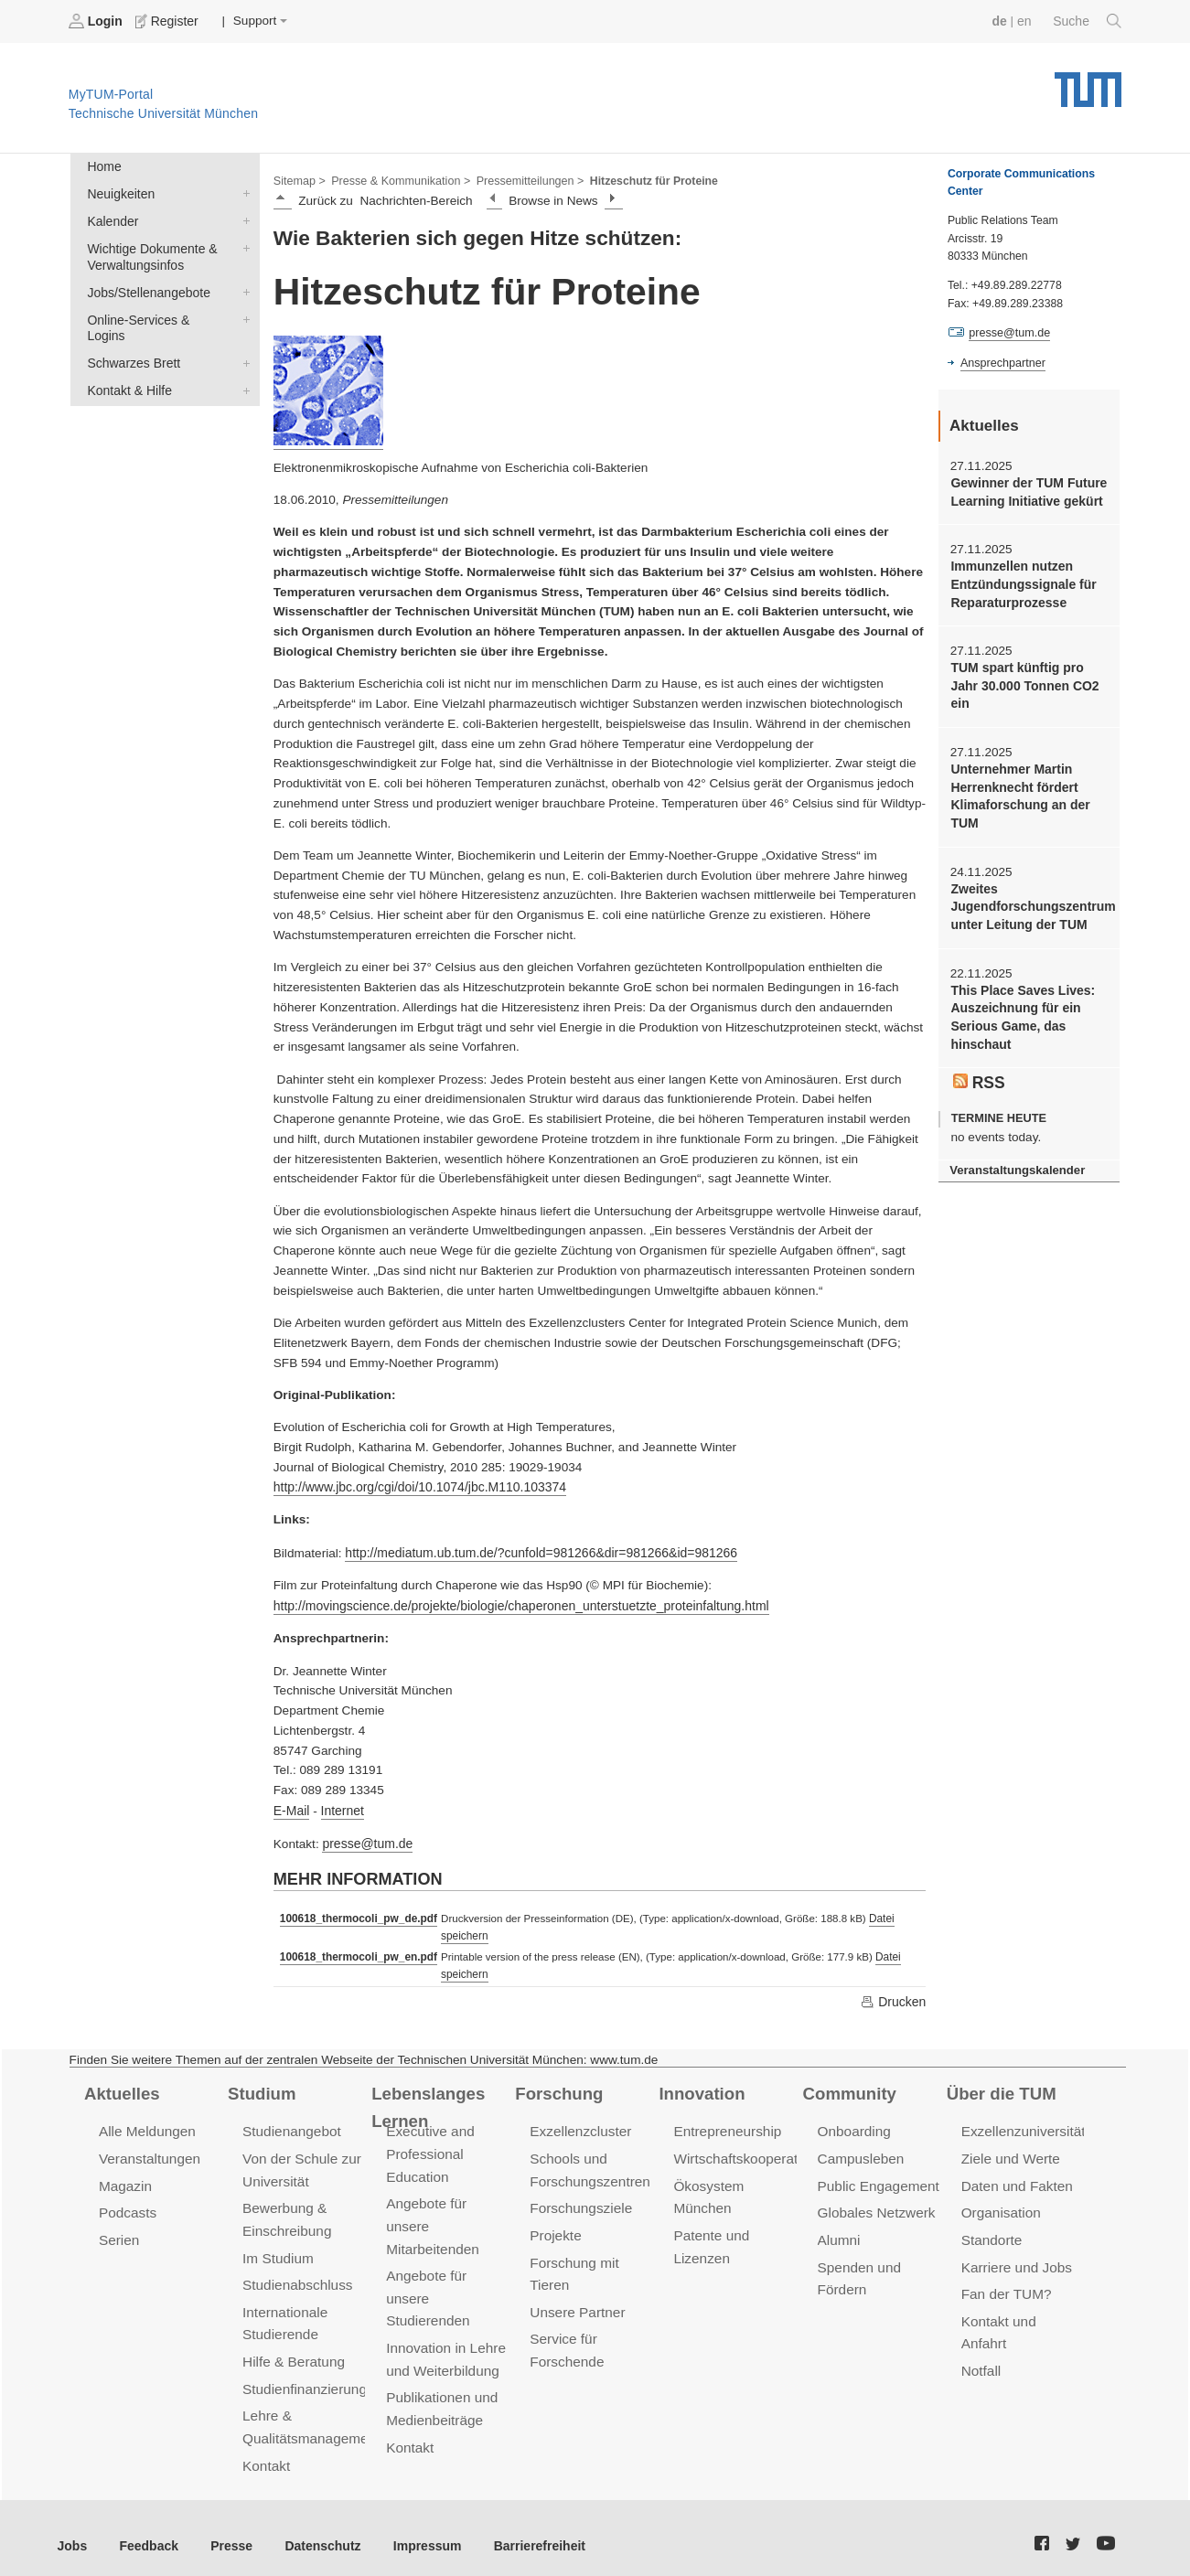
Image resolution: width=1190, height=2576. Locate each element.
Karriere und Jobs (1015, 2256)
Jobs (72, 2530)
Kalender (242, 218)
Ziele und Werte (1009, 2151)
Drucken (894, 1994)
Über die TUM (1000, 2086)
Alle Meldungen (146, 2124)
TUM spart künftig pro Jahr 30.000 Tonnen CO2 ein (1022, 682)
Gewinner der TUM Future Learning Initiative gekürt (1026, 491)
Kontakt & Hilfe (242, 367)
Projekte (555, 2225)
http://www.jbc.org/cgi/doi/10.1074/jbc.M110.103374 (415, 1486)
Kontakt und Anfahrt (1021, 2309)
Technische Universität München (1088, 82)
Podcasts (127, 2204)
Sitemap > (298, 179)
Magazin (125, 2178)
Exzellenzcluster (579, 2124)
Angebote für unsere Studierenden (426, 2286)
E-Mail (291, 1806)
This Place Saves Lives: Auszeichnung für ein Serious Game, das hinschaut (1020, 1008)
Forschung (557, 2086)
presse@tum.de (366, 1839)
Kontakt (265, 2450)
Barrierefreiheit (526, 2530)
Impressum (417, 2530)
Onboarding (853, 2124)
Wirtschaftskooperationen (750, 2151)
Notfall (980, 2336)
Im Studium (277, 2247)
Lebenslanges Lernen (426, 2099)
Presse (227, 2530)
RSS (978, 1071)
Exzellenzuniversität (1021, 2124)
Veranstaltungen (148, 2151)
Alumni (839, 2230)
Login (97, 21)
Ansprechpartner (1001, 362)
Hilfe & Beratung (292, 2349)
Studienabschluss (295, 2274)
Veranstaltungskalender (1015, 1159)
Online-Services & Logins (242, 314)
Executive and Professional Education (429, 2146)
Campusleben (860, 2151)
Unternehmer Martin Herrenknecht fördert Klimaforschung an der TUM (1018, 790)
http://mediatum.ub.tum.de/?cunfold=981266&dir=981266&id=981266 (535, 1550)
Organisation (1000, 2204)
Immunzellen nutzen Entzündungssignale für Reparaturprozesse (1021, 582)
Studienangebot (290, 2124)
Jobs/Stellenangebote (242, 288)
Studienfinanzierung (302, 2375)
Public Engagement (877, 2178)
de (1001, 20)
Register (166, 21)
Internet (340, 1806)
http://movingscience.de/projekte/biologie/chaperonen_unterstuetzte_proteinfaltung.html (514, 1602)
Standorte (991, 2230)
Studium (261, 2086)
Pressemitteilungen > (523, 179)
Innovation (700, 2086)
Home (103, 166)
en (1026, 20)
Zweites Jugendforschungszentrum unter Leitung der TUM (1028, 900)
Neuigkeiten (242, 192)
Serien (118, 2230)
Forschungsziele (579, 2199)
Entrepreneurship (725, 2124)
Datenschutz (316, 2530)
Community (848, 2086)
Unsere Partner (576, 2300)
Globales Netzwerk (875, 2204)
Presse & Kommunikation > (398, 179)
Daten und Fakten (1015, 2178)
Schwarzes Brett (242, 341)
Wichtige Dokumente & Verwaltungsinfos (242, 245)
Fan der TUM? (1005, 2283)
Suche (1088, 21)
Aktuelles (120, 2086)
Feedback (147, 2530)
